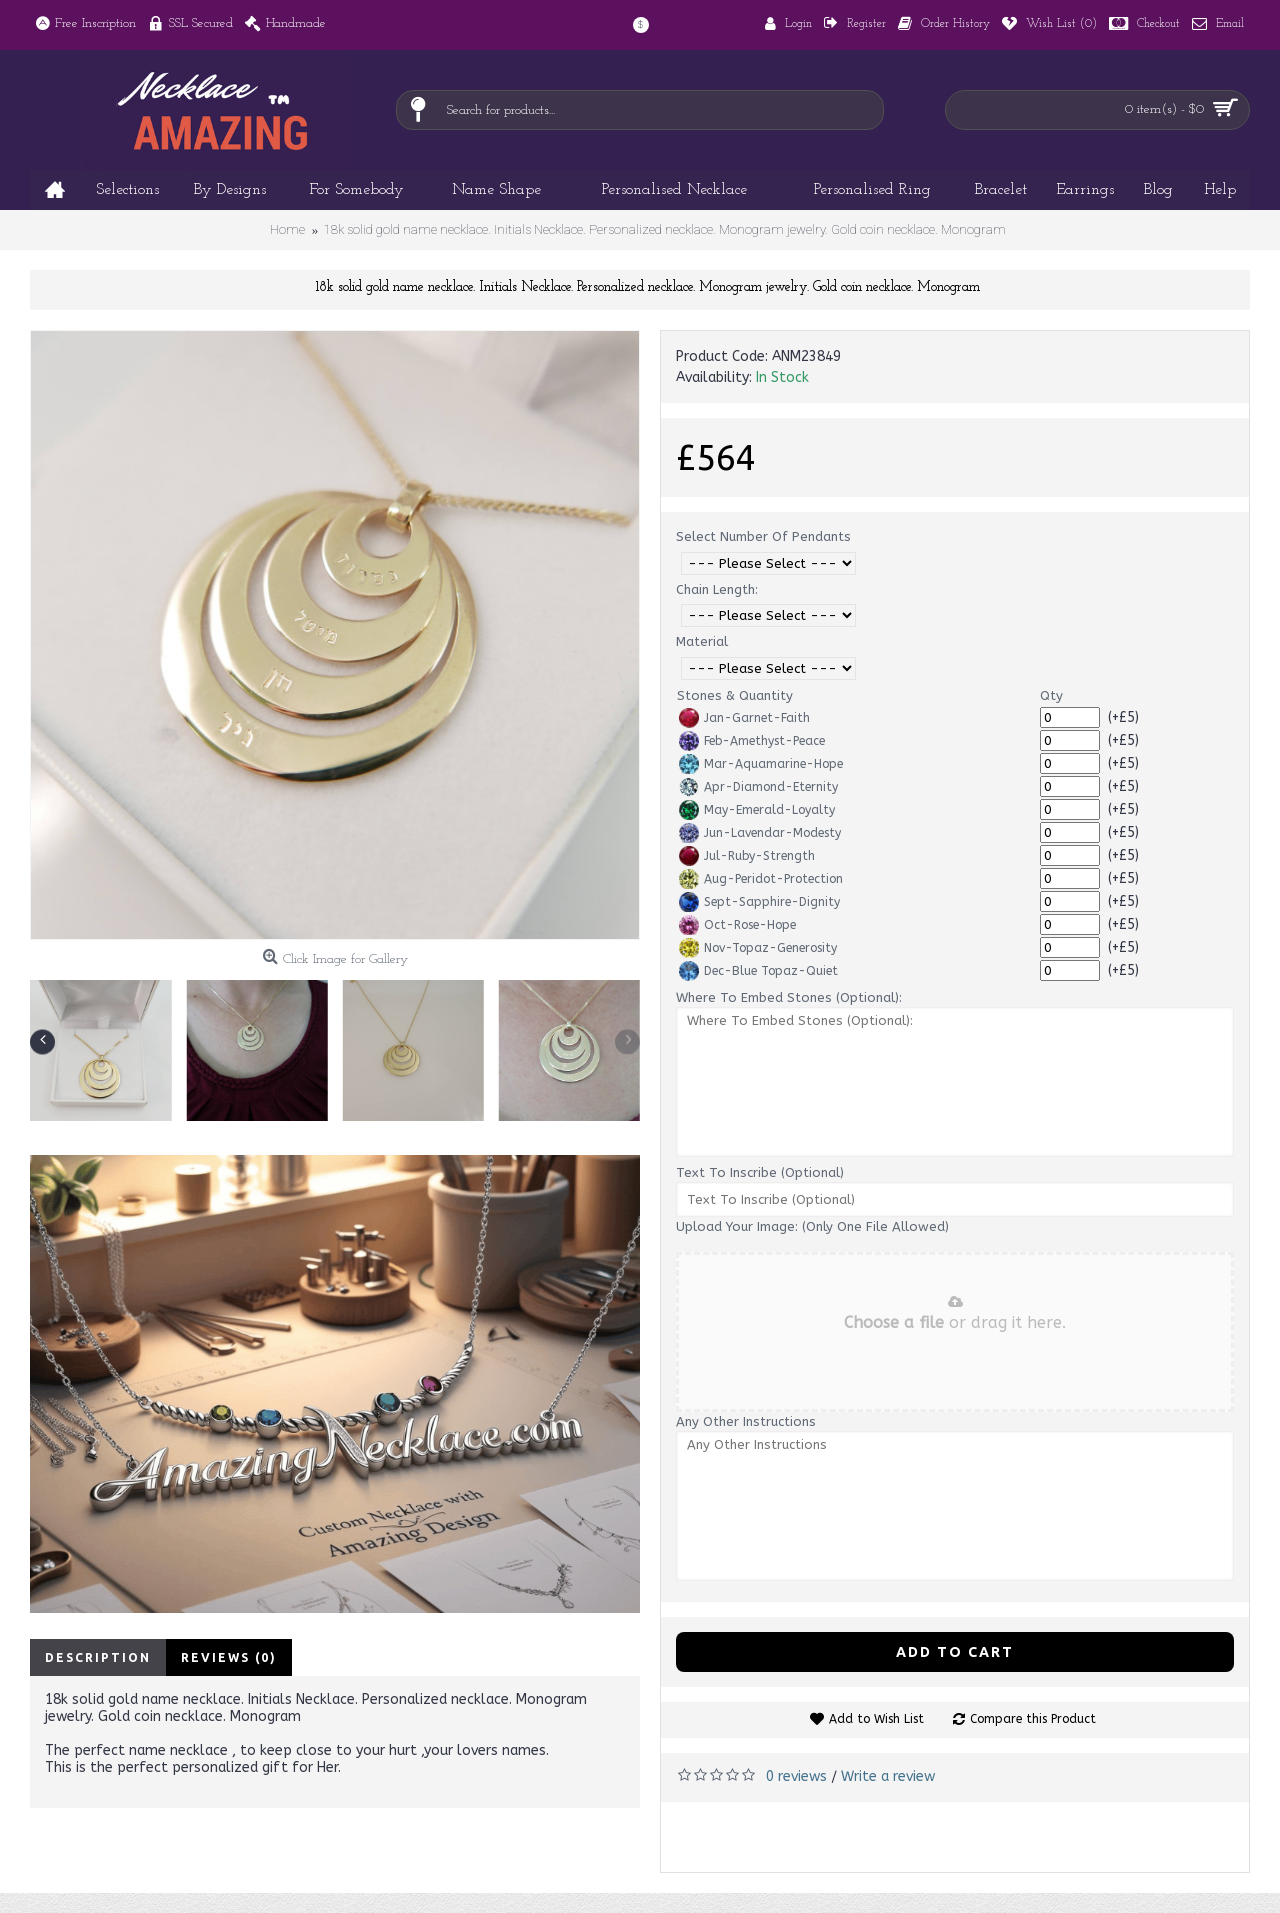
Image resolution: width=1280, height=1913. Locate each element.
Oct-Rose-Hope (737, 925)
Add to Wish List (876, 1719)
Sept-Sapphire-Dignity (759, 902)
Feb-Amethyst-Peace (752, 741)
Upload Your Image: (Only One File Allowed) (812, 1226)
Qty (1051, 695)
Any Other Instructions (746, 1421)
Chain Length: (717, 589)
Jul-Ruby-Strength (747, 856)
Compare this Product (1033, 1719)
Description (98, 1657)
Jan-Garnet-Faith (744, 718)
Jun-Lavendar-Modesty (760, 833)
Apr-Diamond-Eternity (758, 787)
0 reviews (796, 1776)
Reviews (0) (229, 1657)
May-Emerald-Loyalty (757, 810)
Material (702, 641)
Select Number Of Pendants (763, 536)
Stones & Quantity (735, 695)
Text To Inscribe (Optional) (760, 1172)
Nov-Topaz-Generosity (758, 948)
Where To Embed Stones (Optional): (789, 997)
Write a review (888, 1776)
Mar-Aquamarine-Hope (761, 764)
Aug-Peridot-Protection (761, 879)
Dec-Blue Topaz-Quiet (758, 971)
